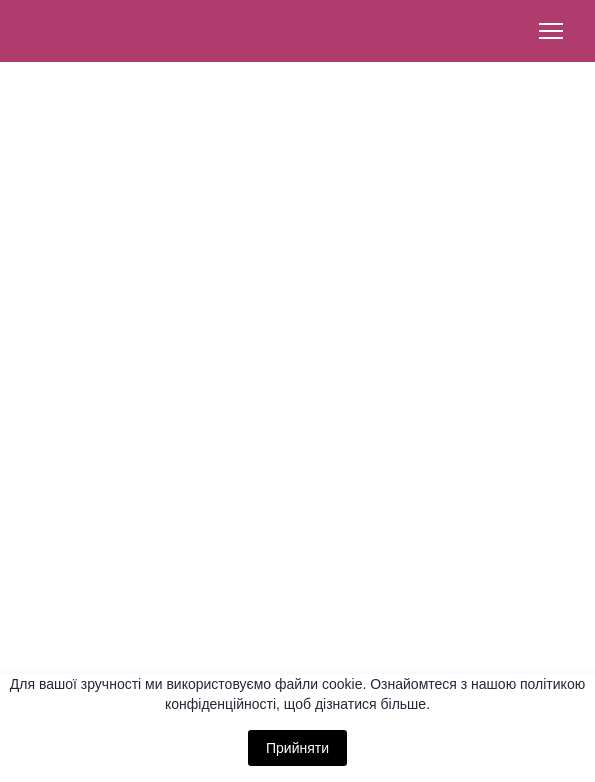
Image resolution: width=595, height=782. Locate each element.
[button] (297, 608)
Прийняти (297, 748)
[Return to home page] (90, 31)
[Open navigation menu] (551, 31)
